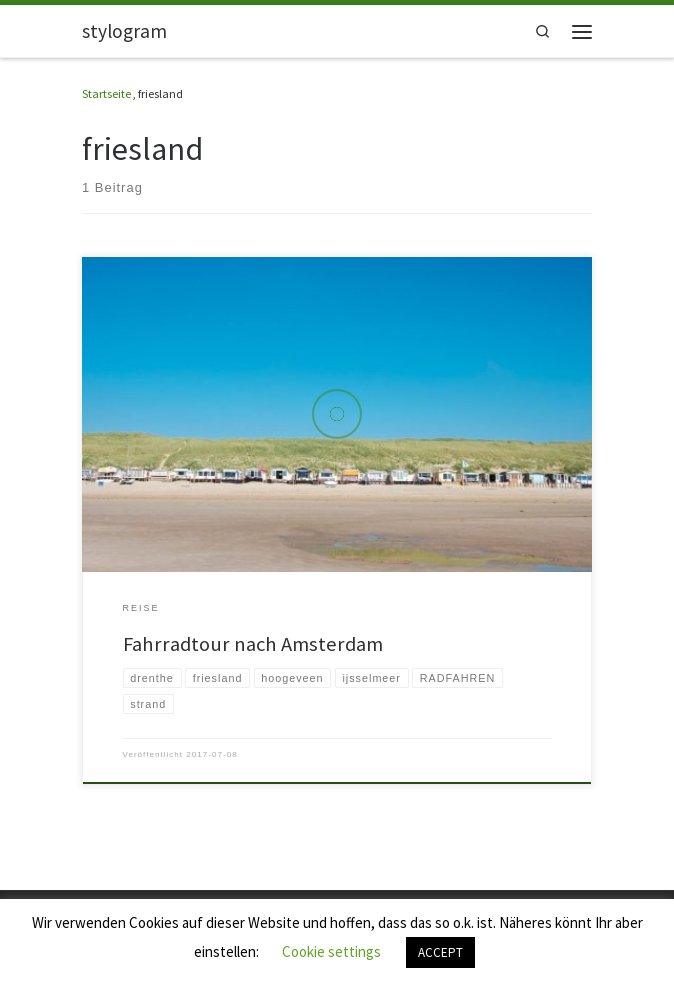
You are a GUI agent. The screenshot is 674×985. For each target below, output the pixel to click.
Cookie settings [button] (331, 951)
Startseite (106, 93)
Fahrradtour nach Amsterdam (253, 644)
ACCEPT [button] (440, 952)
